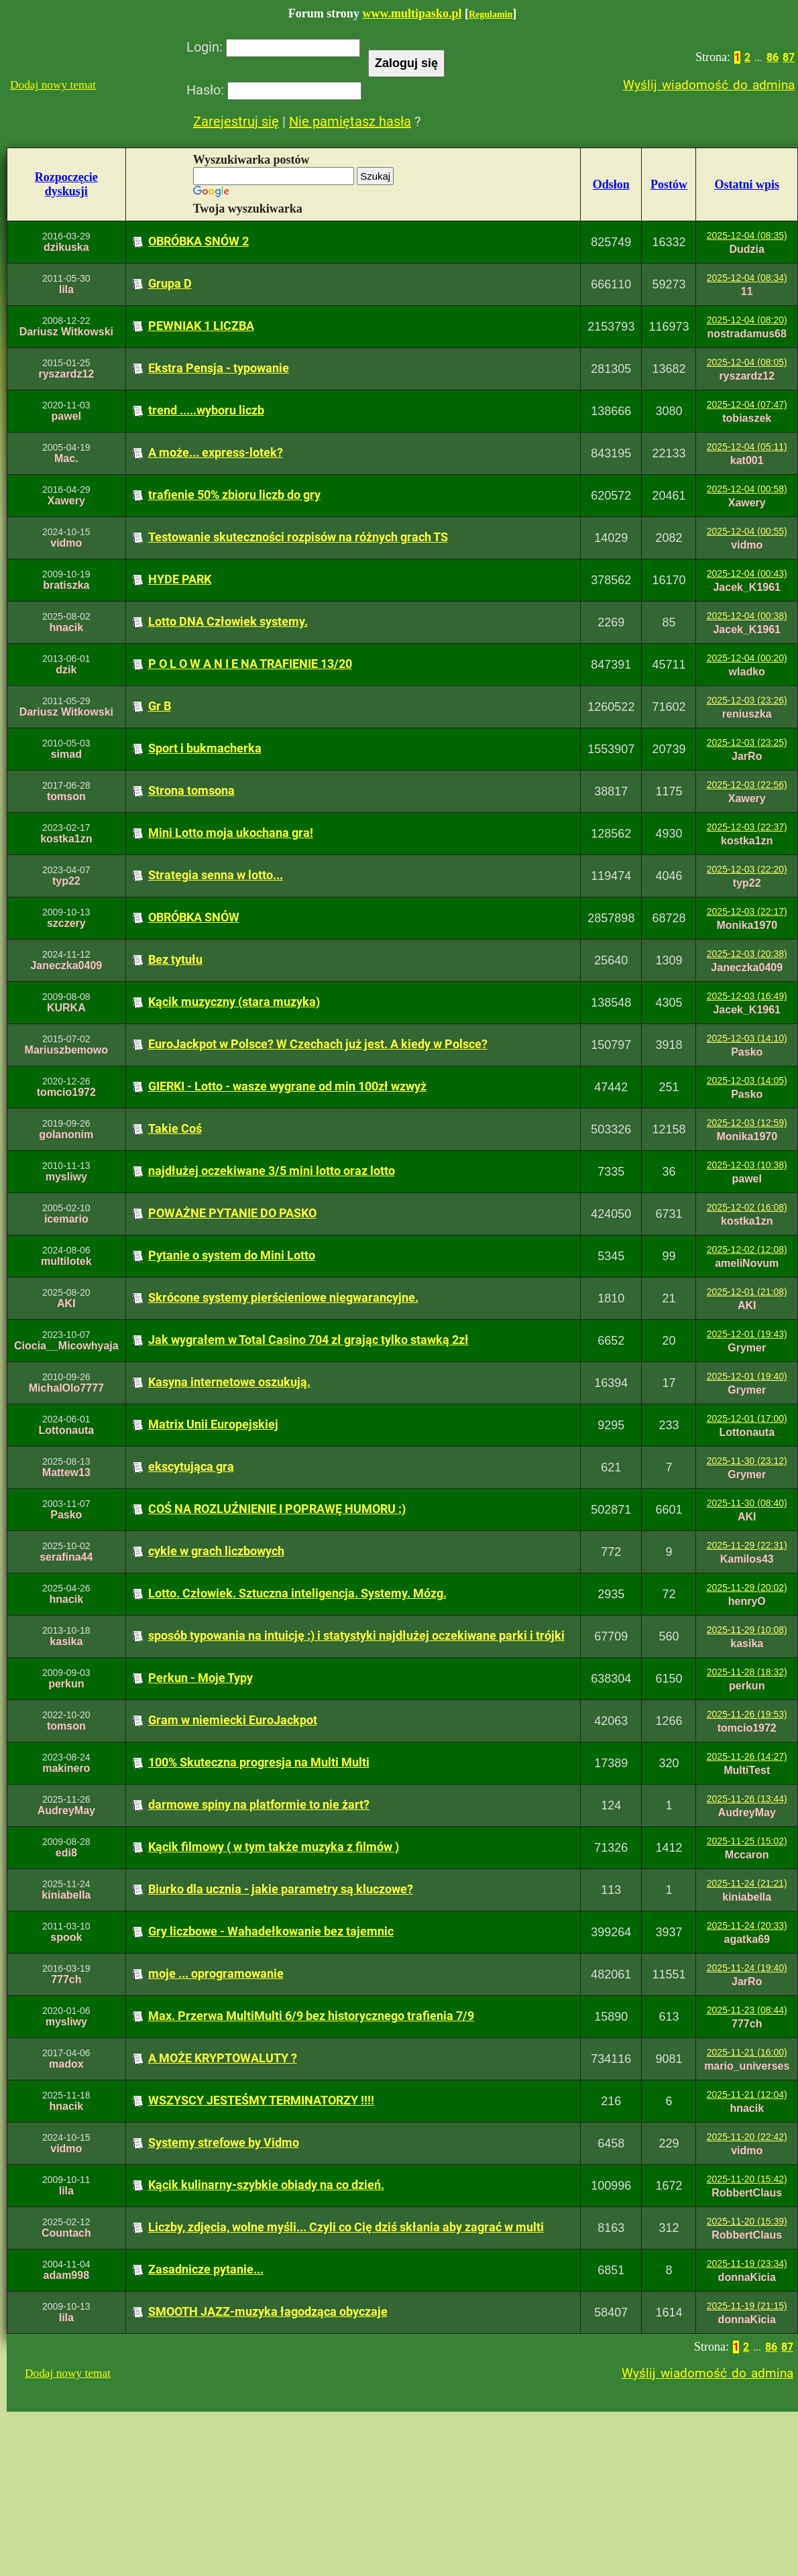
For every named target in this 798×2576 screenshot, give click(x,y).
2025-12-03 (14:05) (747, 1080)
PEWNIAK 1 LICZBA (201, 326)
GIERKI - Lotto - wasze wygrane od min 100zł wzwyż (287, 1086)
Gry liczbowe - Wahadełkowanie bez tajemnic (271, 1931)
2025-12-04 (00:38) (747, 615)
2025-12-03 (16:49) (747, 996)
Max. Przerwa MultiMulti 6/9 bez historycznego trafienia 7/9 (311, 2016)
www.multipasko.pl (411, 13)
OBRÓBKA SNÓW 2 (198, 241)
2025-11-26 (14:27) (747, 1756)
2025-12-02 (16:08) (747, 1207)
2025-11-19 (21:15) (747, 2305)
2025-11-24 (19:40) (747, 1967)
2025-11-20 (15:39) (747, 2221)
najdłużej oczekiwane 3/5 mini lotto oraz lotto (271, 1171)
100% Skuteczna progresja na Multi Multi (258, 1762)
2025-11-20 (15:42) (747, 2179)
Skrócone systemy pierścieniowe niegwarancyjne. (283, 1297)
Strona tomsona (191, 790)
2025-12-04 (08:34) (747, 277)
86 (772, 57)
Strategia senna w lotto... (215, 875)
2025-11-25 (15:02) (747, 1841)
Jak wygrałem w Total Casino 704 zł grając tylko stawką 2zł (308, 1340)
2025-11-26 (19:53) (747, 1714)
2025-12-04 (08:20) (747, 320)
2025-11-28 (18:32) (747, 1672)
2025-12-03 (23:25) (747, 742)
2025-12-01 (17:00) (747, 1418)
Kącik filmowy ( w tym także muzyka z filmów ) (273, 1847)
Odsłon (611, 184)
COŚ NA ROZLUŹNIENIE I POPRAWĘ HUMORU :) (277, 1509)
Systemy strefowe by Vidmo (223, 2142)
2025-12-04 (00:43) (747, 573)
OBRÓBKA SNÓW (193, 917)
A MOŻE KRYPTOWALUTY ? (222, 2058)
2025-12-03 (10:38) (747, 1165)
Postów (668, 184)
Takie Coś (175, 1128)
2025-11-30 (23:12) (747, 1460)
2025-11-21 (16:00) (747, 2052)
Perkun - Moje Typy (200, 1678)
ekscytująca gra (191, 1466)
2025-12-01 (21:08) (747, 1291)
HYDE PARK (179, 579)
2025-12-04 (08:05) (747, 362)
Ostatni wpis (746, 184)
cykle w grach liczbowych (216, 1551)
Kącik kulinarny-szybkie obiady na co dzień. (266, 2185)
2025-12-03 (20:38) (747, 953)
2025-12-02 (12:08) (747, 1249)
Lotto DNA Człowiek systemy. (228, 621)
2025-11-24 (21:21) (747, 1883)
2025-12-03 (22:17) (747, 911)
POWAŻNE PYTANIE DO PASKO (232, 1213)
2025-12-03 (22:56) (747, 784)
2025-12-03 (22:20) (747, 869)
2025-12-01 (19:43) (747, 1334)
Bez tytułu (175, 959)
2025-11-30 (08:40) (747, 1503)
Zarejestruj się (236, 121)
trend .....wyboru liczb (206, 410)
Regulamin (490, 14)
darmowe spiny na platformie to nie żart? (258, 1804)
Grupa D (170, 283)
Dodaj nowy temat (53, 84)
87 (789, 57)
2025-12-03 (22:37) (747, 827)
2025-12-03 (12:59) (747, 1122)
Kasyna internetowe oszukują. (229, 1382)
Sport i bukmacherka (205, 748)
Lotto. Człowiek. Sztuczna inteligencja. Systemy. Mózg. (297, 1593)
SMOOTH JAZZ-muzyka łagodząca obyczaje (268, 2311)
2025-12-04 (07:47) (747, 404)
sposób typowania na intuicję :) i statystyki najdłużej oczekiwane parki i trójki (356, 1635)
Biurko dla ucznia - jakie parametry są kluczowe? (280, 1889)
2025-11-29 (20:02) (747, 1587)
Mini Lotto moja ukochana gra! (230, 833)
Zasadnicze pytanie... (206, 2269)
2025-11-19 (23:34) (747, 2263)
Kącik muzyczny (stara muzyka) (234, 1002)
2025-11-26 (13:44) (747, 1798)
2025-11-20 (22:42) (747, 2136)
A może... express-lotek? (215, 452)
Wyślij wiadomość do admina (709, 85)
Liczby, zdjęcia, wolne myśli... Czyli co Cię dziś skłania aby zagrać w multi (346, 2227)
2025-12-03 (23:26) (747, 700)
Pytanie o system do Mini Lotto (231, 1255)
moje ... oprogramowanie (216, 1973)
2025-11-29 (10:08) (747, 1629)
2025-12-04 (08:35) (747, 235)
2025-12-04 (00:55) (747, 531)
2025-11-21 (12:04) (747, 2094)
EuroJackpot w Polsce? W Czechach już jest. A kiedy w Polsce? (318, 1044)
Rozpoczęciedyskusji (66, 184)
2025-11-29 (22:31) (747, 1545)
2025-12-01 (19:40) (747, 1376)
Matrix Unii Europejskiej (213, 1424)
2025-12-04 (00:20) (747, 658)
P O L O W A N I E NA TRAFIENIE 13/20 (250, 664)
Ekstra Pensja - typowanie (218, 368)
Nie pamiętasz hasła (350, 121)
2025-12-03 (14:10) (747, 1038)
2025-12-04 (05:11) (747, 446)
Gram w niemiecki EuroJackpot (232, 1720)
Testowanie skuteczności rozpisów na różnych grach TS (298, 537)
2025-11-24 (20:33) (747, 1925)
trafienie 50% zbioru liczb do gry (234, 495)
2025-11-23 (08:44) (747, 2010)
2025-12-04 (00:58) (747, 489)
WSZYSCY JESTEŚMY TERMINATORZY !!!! (261, 2100)
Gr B (159, 706)
